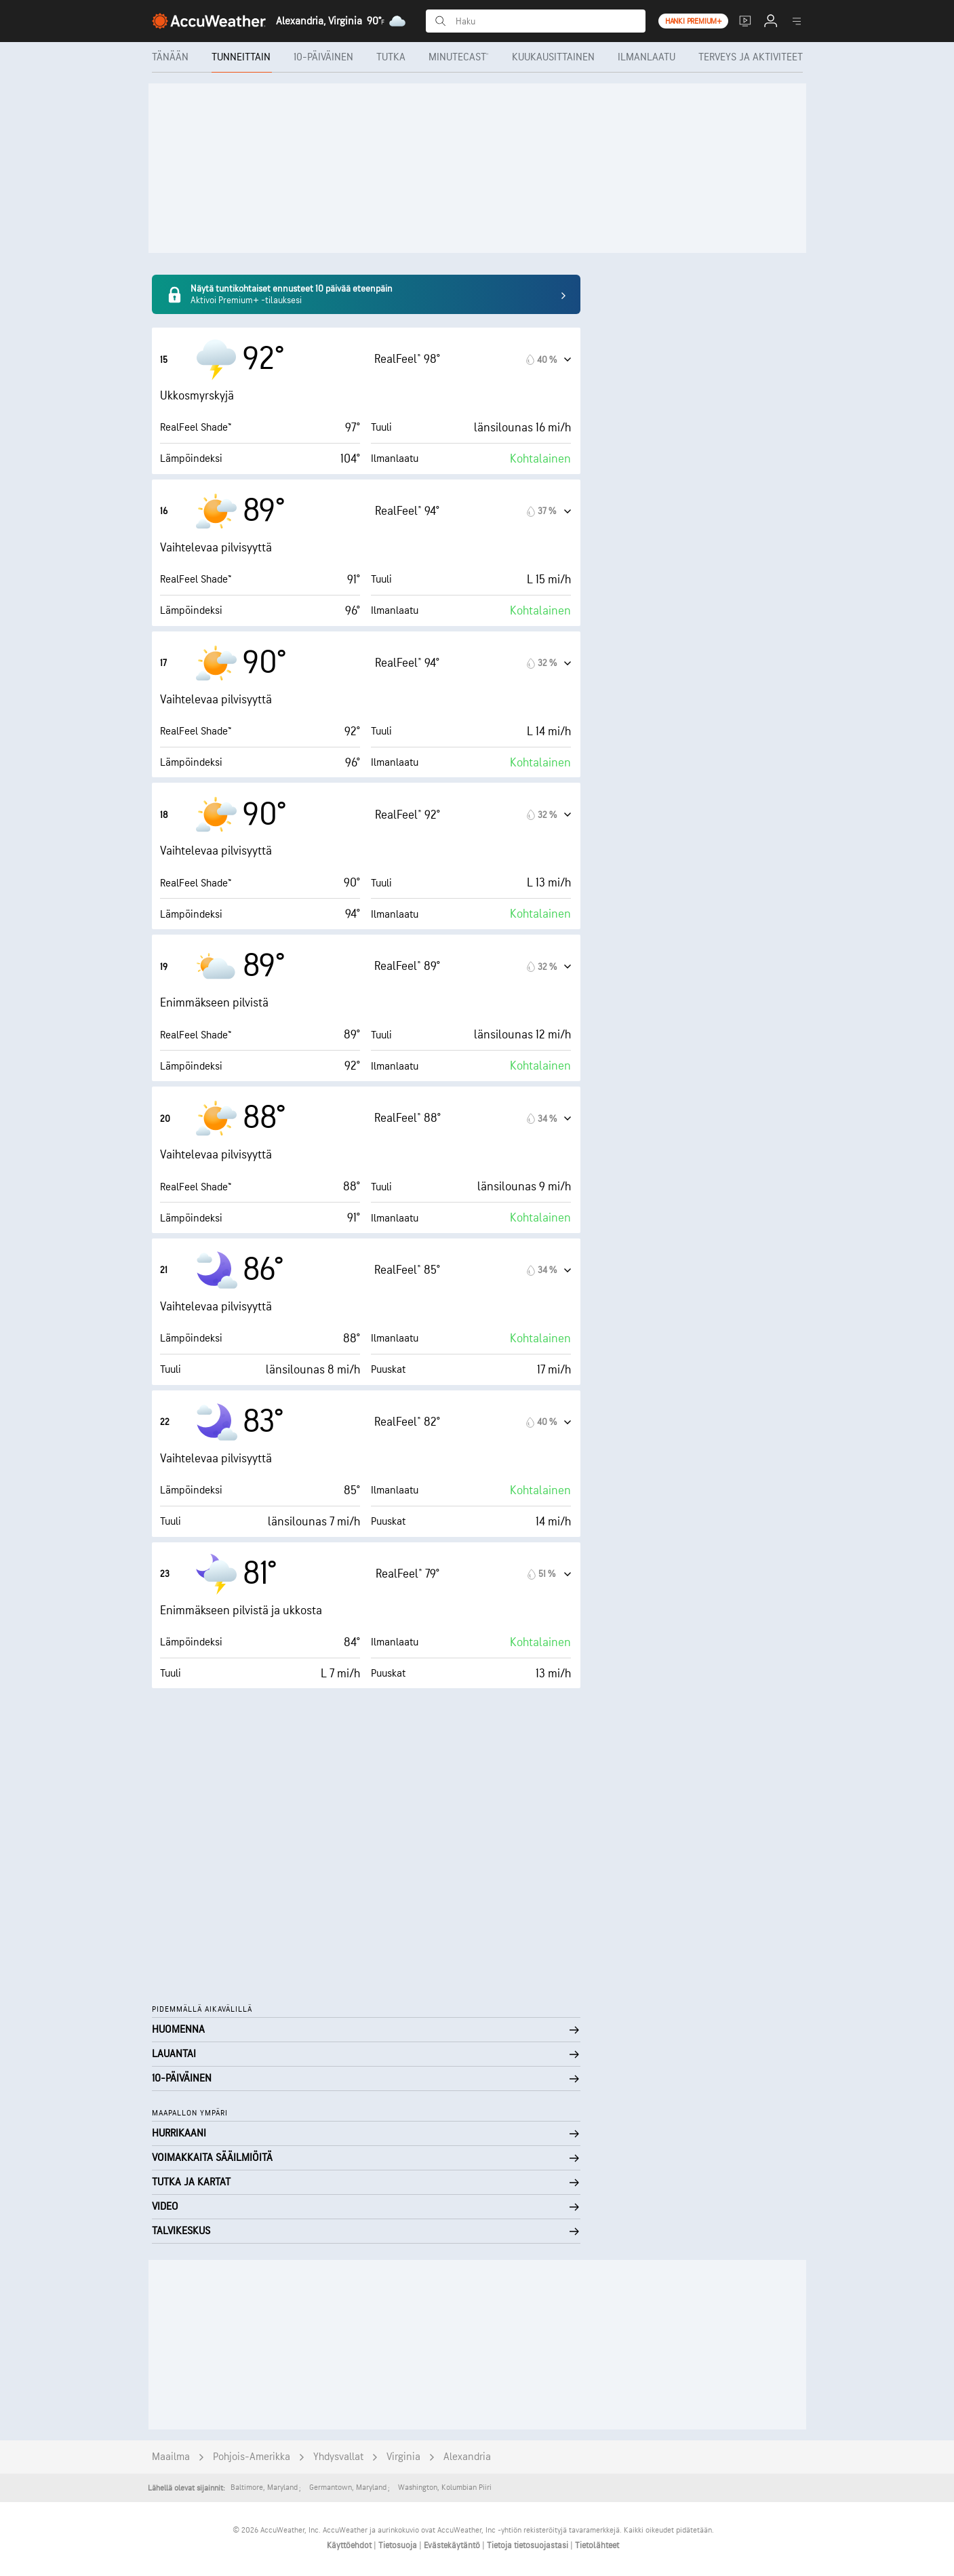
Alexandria (467, 2457)
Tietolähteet (597, 2545)
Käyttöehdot (350, 2545)
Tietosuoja (398, 2545)
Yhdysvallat (338, 2457)
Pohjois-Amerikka (251, 2457)
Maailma (171, 2457)
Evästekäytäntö (453, 2545)
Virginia (403, 2457)
